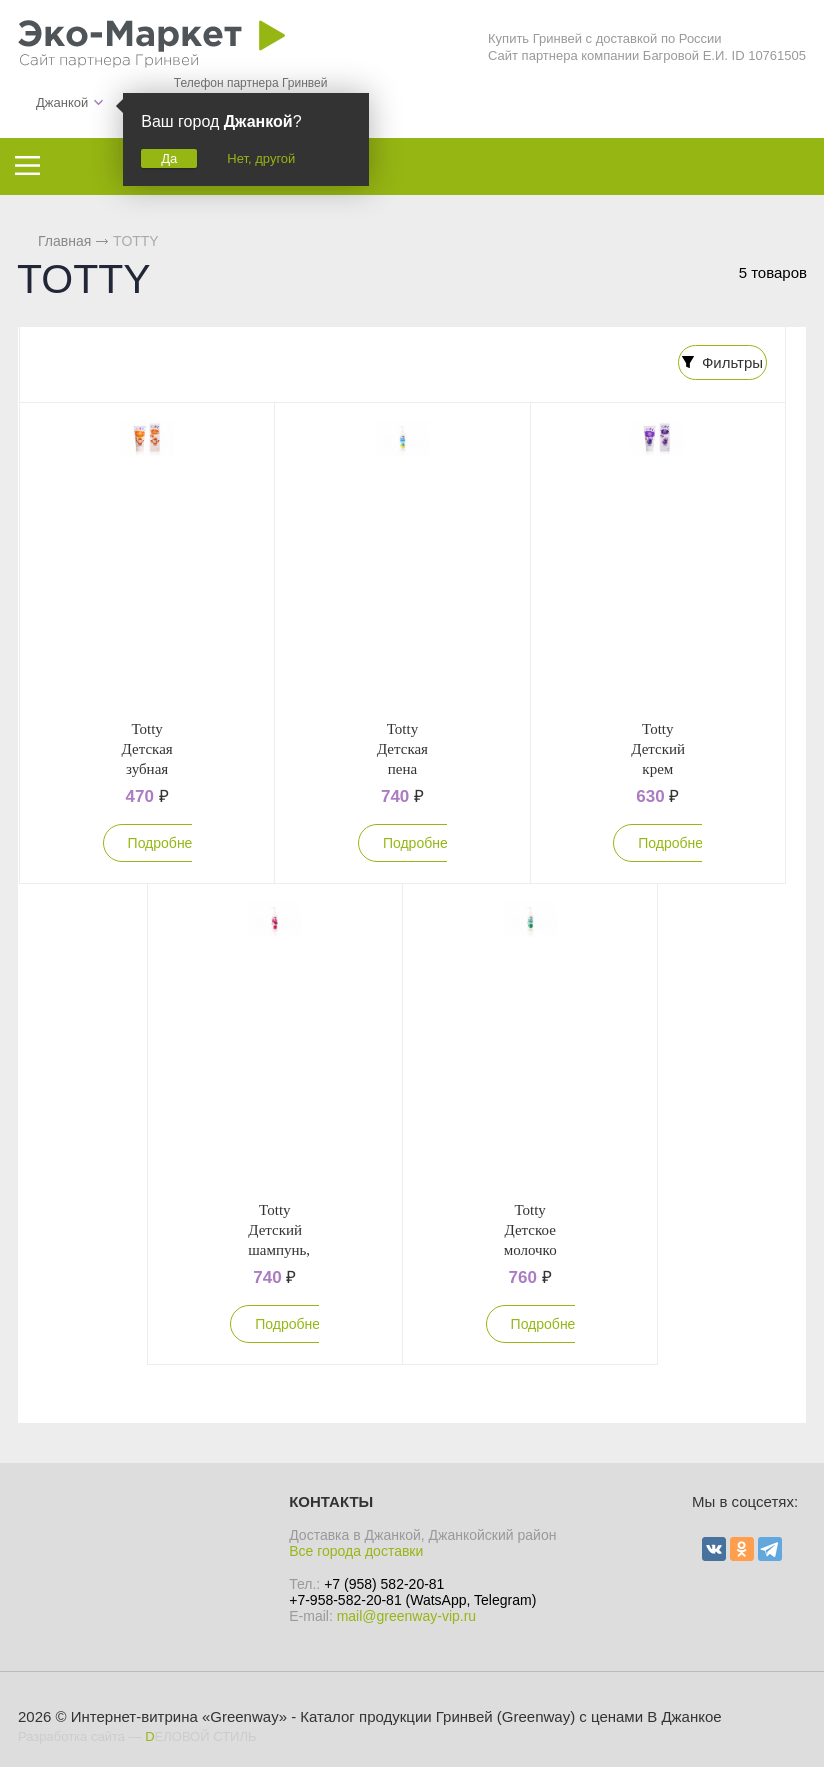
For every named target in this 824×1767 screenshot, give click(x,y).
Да (169, 158)
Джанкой (62, 102)
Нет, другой (261, 158)
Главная (64, 241)
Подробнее (164, 839)
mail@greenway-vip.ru (406, 1612)
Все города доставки (356, 1547)
